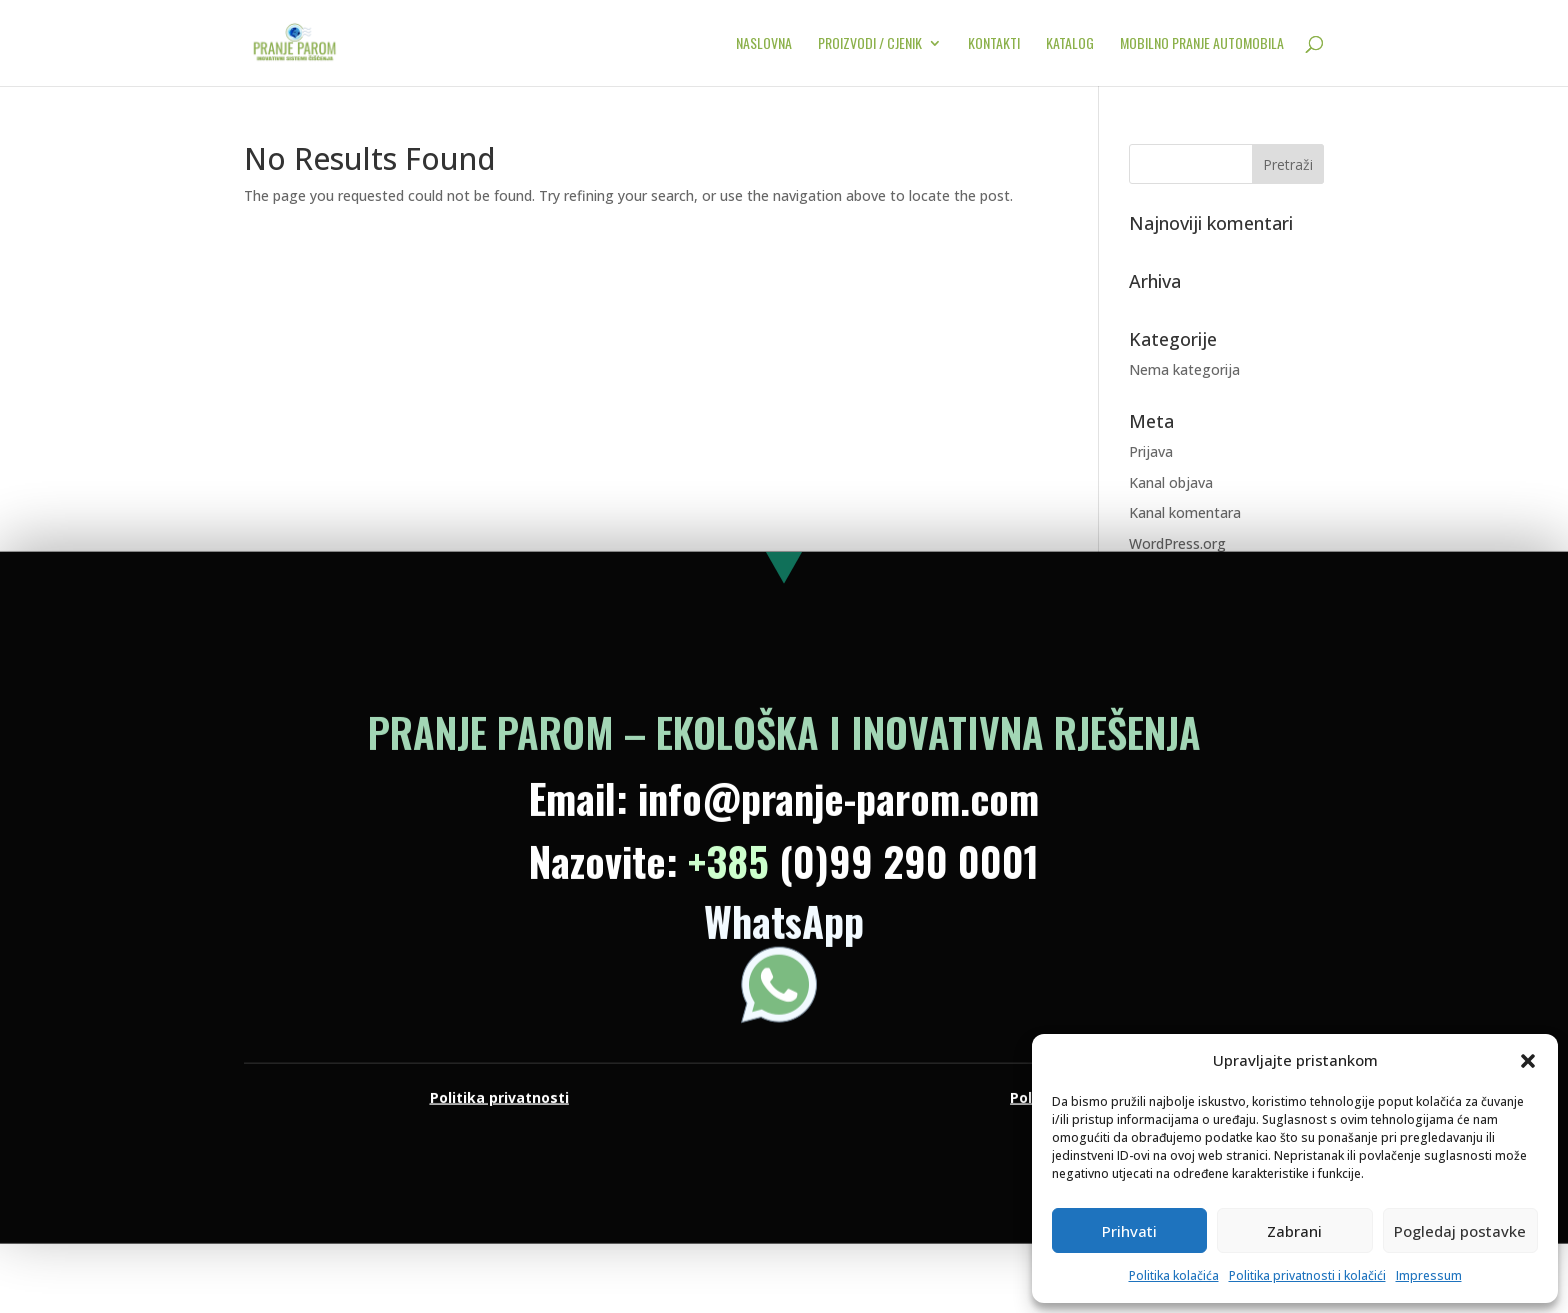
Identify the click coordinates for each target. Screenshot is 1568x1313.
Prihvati (1129, 1231)
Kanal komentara (1185, 512)
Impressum (1429, 1275)
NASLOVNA (764, 44)
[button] (1528, 1061)
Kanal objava (1171, 482)
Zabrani (1294, 1231)
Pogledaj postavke (1460, 1231)
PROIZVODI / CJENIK (870, 44)
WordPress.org (1177, 543)
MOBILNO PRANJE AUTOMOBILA (1202, 44)
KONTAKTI (994, 44)
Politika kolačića (1174, 1275)
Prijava (1151, 451)
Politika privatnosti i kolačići (1307, 1275)
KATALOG (1070, 44)
